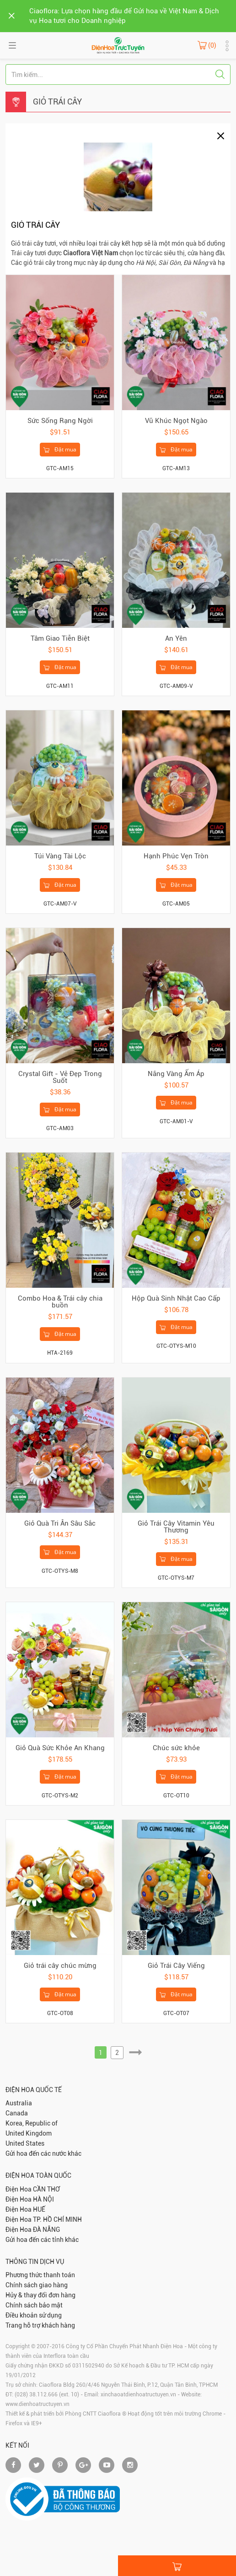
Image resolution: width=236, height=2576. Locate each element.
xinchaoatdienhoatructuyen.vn (138, 2394)
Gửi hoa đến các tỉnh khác (42, 2239)
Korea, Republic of (31, 2123)
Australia (18, 2103)
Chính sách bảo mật (34, 2305)
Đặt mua (59, 449)
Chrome (212, 2414)
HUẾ (39, 2209)
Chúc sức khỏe (176, 1748)
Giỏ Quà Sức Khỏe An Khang (60, 1748)
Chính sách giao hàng (36, 2285)
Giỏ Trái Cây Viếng (176, 1965)
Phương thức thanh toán (40, 2275)
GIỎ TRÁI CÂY (57, 101)
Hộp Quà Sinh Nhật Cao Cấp (176, 1298)
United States (24, 2143)
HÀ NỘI (43, 2199)
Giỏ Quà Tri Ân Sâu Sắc (60, 1523)
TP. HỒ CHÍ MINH (57, 2219)
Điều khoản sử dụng (33, 2315)
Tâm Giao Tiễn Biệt (60, 638)
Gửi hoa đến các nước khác (43, 2153)
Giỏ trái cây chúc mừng (60, 1965)
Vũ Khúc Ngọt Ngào (176, 421)
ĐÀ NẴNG (46, 2229)
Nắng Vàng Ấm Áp (176, 1074)
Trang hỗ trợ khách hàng (40, 2325)
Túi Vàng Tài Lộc (60, 856)
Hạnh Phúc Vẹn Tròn (176, 856)
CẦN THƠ (46, 2189)
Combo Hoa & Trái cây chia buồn (60, 1301)
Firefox (13, 2423)
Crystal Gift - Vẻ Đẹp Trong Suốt (60, 1077)
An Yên (176, 638)
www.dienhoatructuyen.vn (37, 2404)
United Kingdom (28, 2133)
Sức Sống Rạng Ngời (60, 421)
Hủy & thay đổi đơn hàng (40, 2295)
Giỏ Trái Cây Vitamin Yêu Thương (176, 1526)
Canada (16, 2113)
